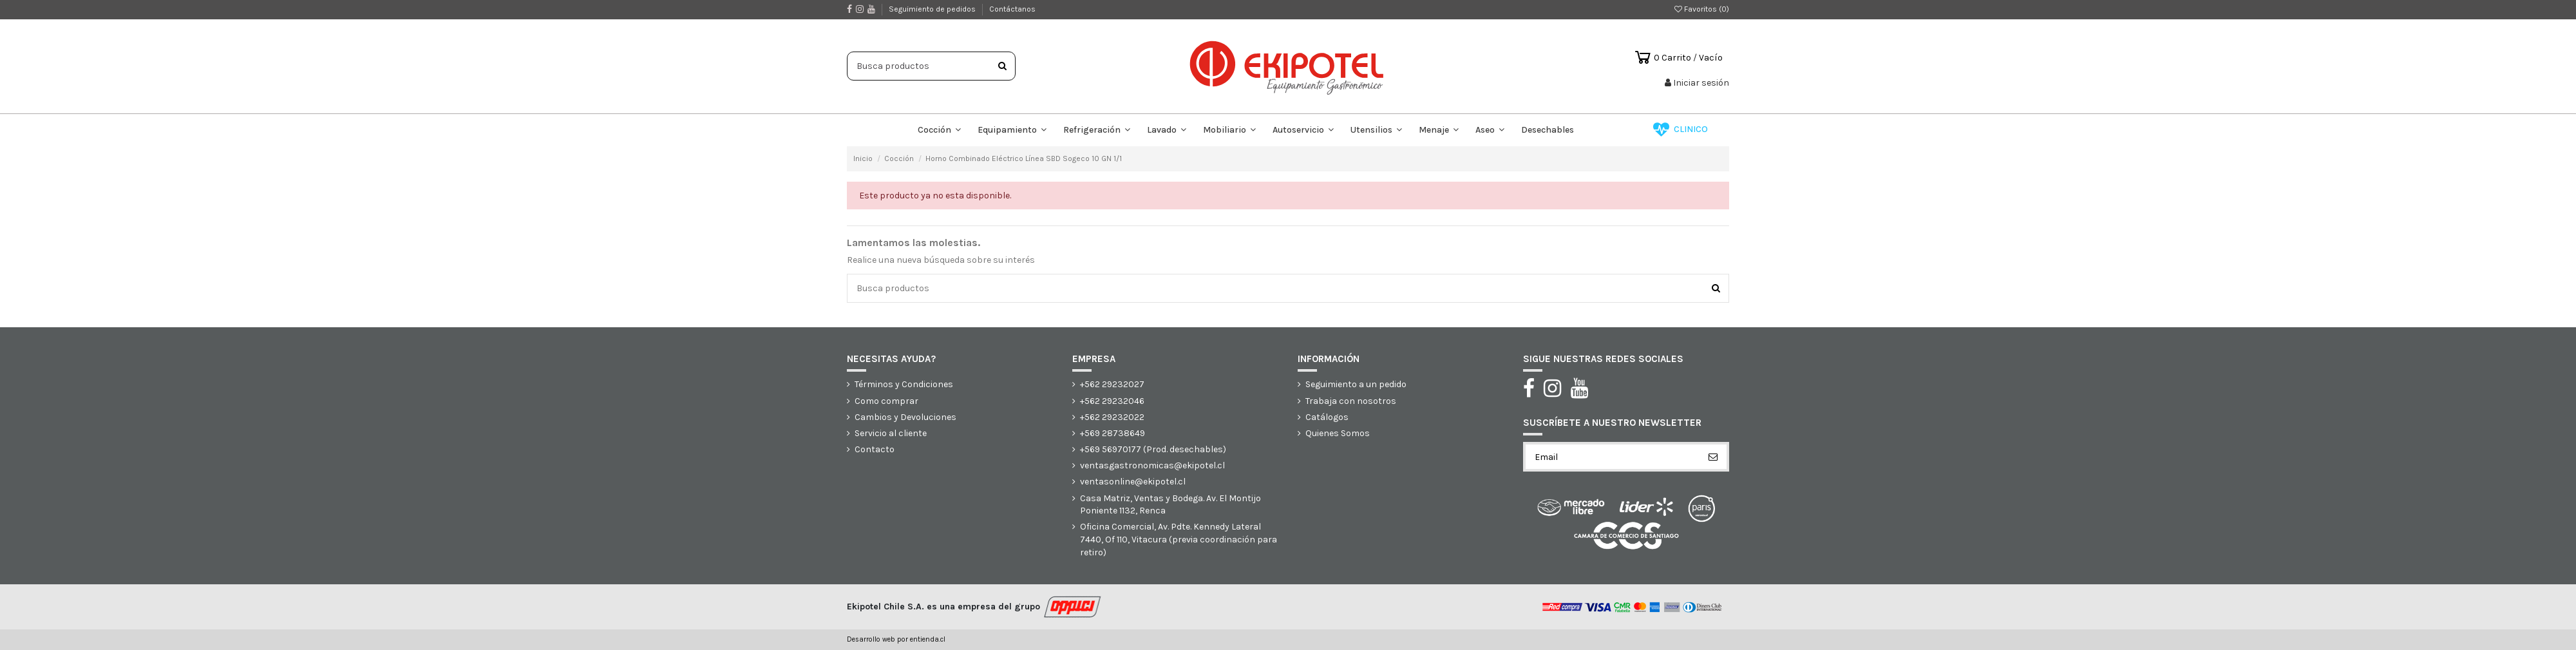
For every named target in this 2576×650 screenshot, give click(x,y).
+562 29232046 (1112, 401)
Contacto (875, 449)
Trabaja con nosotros (1350, 401)
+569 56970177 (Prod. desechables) (1153, 449)
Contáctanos (1012, 9)
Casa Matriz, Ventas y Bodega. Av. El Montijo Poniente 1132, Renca (1170, 505)
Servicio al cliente (891, 433)
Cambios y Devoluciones (905, 417)
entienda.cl (927, 639)
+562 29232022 (1112, 417)
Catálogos (1327, 417)
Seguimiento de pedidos (933, 9)
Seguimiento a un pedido (1355, 384)
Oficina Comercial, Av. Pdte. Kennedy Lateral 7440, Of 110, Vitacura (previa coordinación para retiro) (1178, 539)
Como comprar (886, 401)
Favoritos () (1701, 9)
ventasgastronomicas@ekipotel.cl (1152, 465)
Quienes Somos (1337, 433)
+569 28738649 (1112, 433)
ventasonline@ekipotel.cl (1133, 481)
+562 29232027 (1112, 384)
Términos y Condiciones (904, 384)
